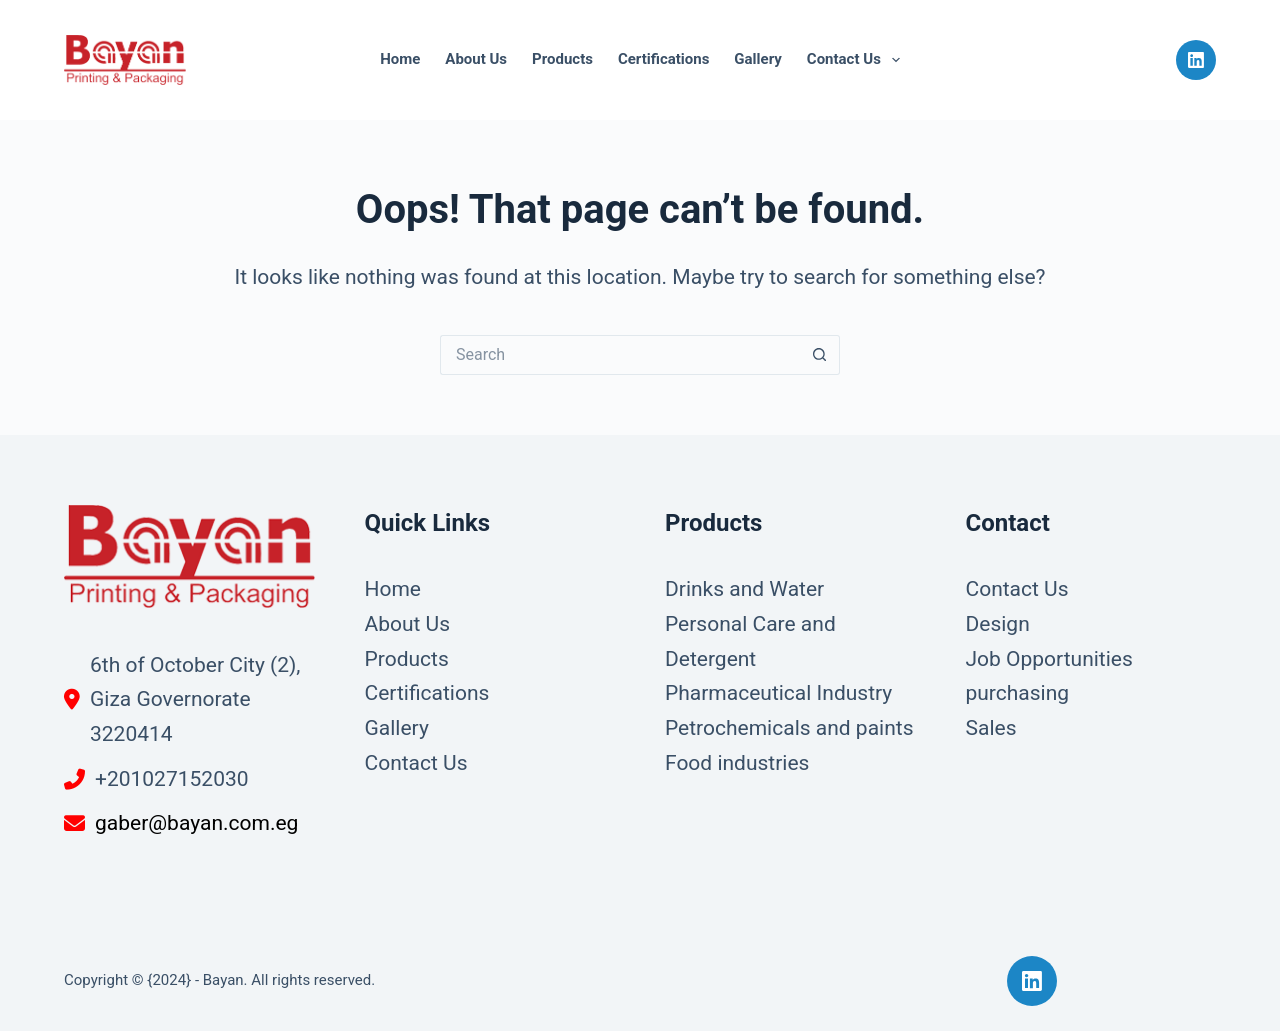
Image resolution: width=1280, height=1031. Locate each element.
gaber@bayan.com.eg (196, 823)
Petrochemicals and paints (789, 728)
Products (562, 59)
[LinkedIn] (1196, 60)
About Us (476, 59)
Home (400, 59)
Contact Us (857, 60)
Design (998, 624)
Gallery (757, 59)
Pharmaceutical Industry (778, 693)
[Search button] (820, 355)
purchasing (1018, 693)
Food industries (737, 763)
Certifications (663, 59)
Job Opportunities (1049, 659)
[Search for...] (620, 355)
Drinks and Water (744, 589)
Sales (991, 728)
